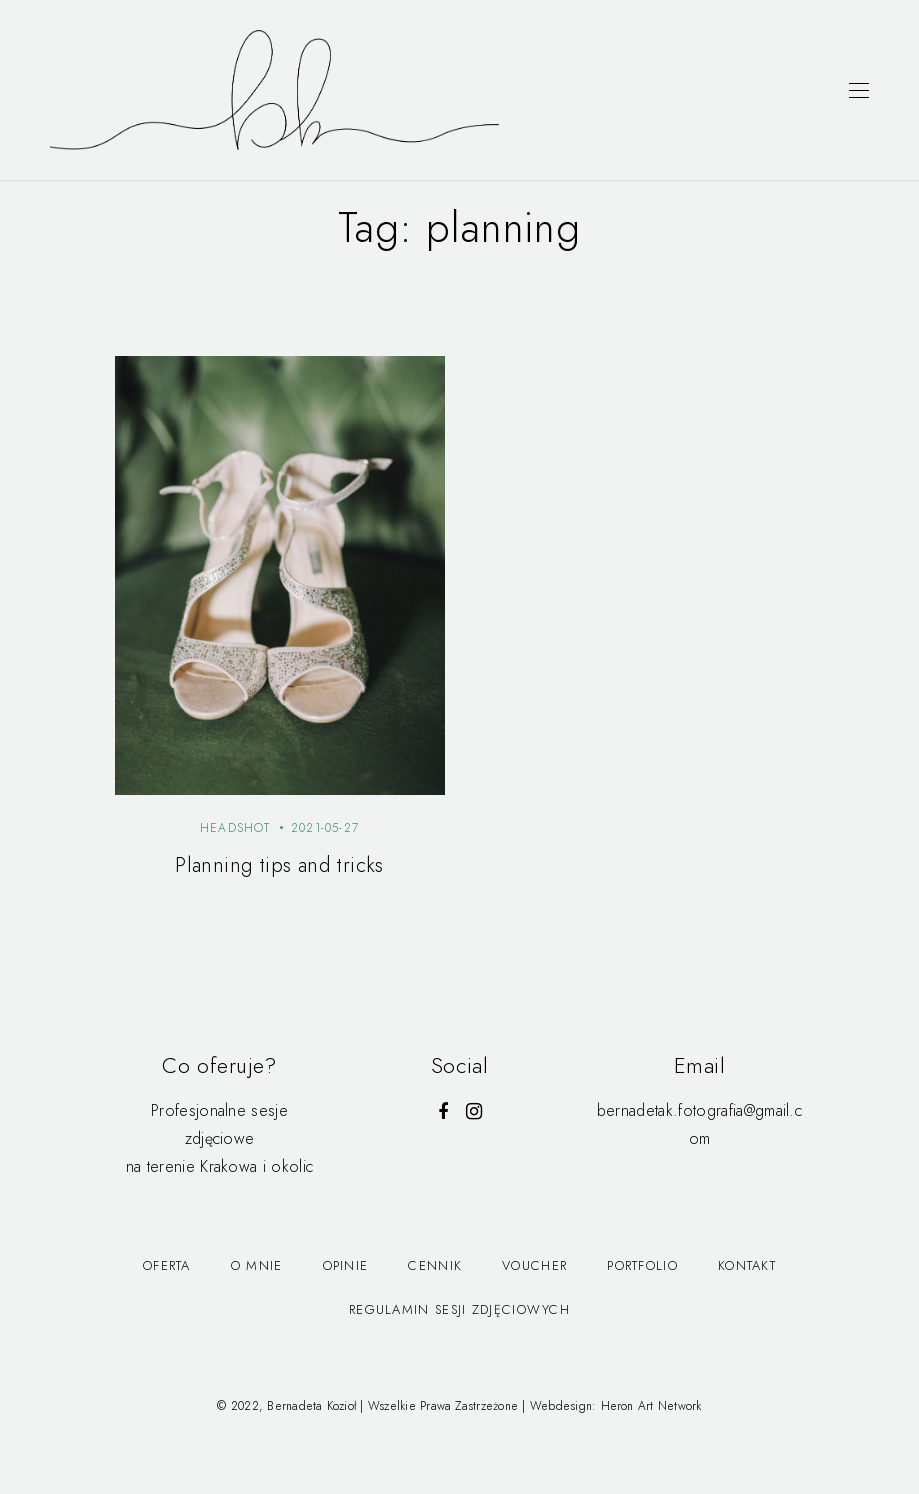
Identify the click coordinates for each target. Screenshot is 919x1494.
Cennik (435, 1265)
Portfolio (642, 1265)
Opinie (346, 1265)
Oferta (167, 1265)
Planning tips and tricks (279, 865)
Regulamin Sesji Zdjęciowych (459, 1309)
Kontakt (747, 1265)
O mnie (257, 1265)
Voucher (534, 1265)
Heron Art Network (651, 1406)
